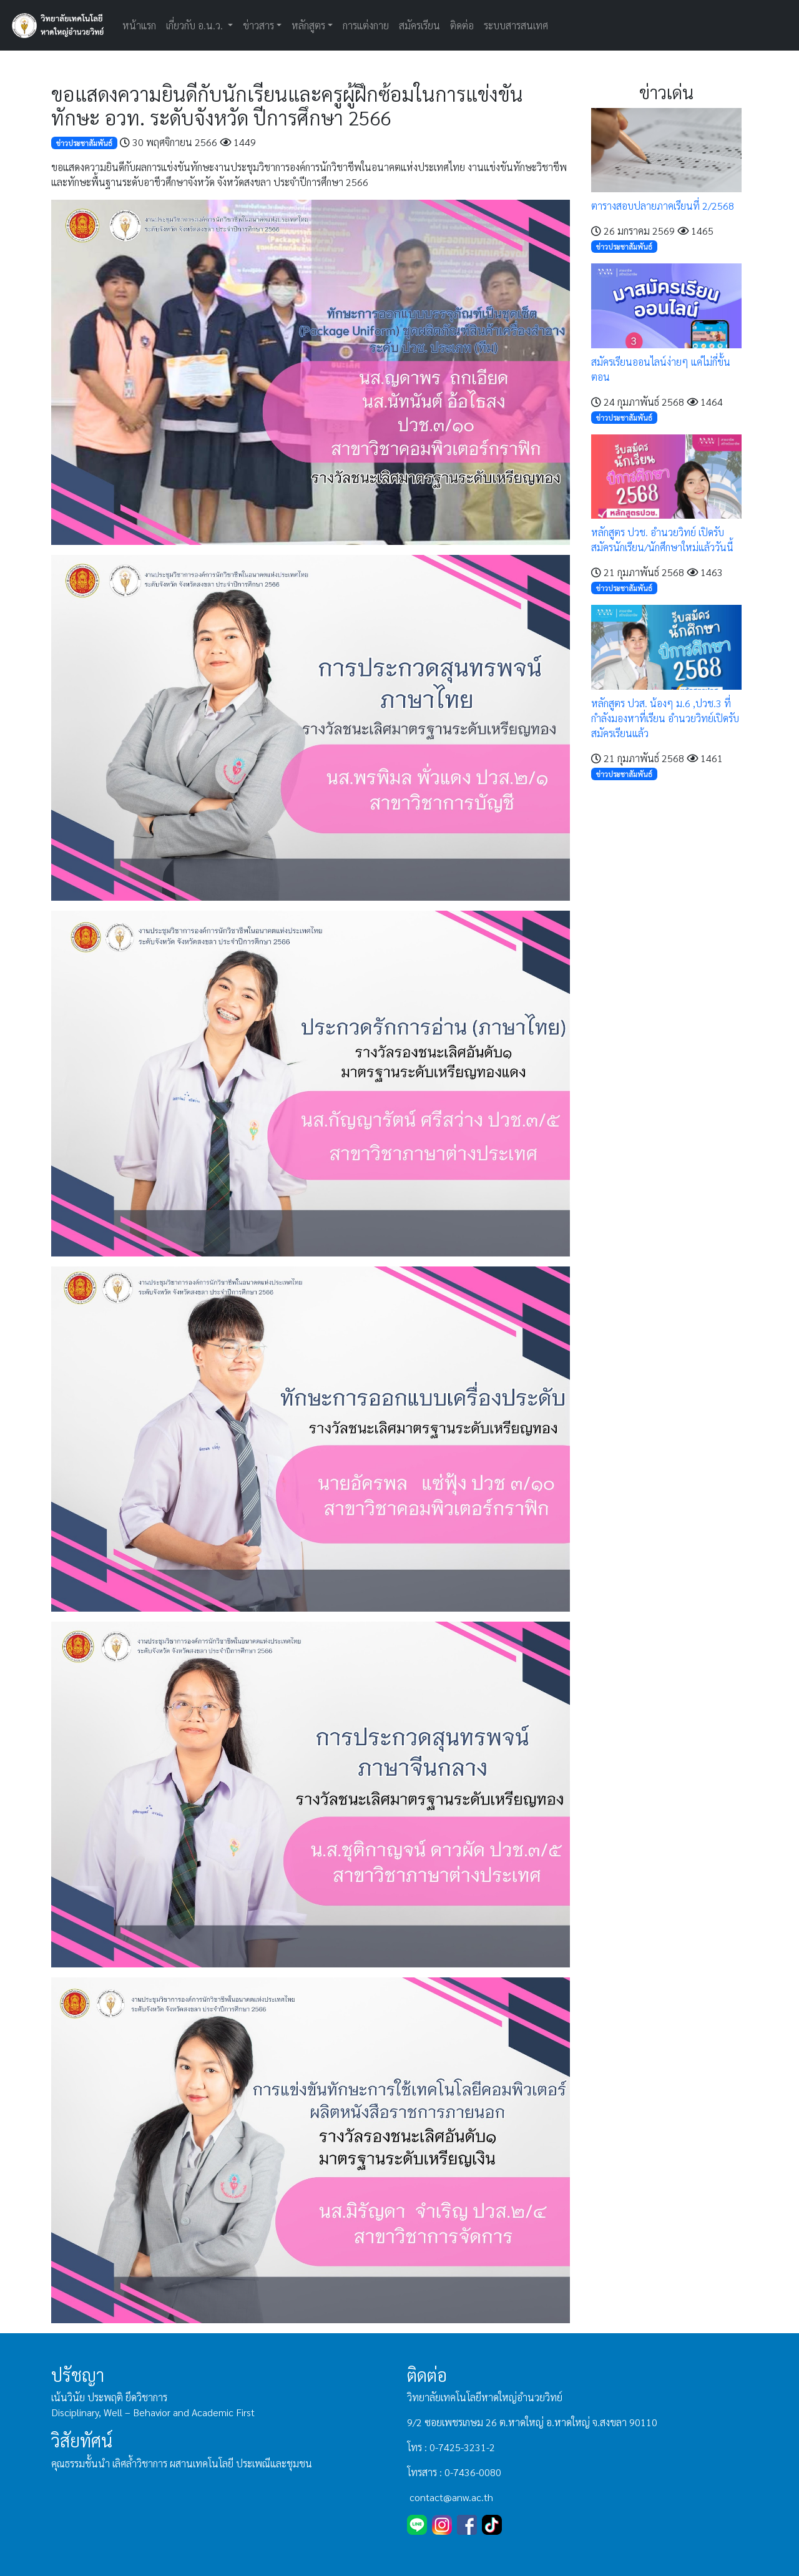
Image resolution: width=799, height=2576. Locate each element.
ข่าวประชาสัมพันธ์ (84, 143)
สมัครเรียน (419, 25)
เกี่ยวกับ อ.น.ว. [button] (195, 25)
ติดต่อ (462, 25)
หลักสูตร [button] (308, 25)
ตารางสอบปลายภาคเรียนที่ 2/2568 (662, 205)
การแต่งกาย (366, 25)
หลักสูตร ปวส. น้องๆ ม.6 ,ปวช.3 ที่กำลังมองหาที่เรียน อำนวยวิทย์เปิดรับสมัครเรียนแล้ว (665, 718)
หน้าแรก (139, 25)
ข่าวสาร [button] (258, 25)
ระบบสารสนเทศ (516, 25)
